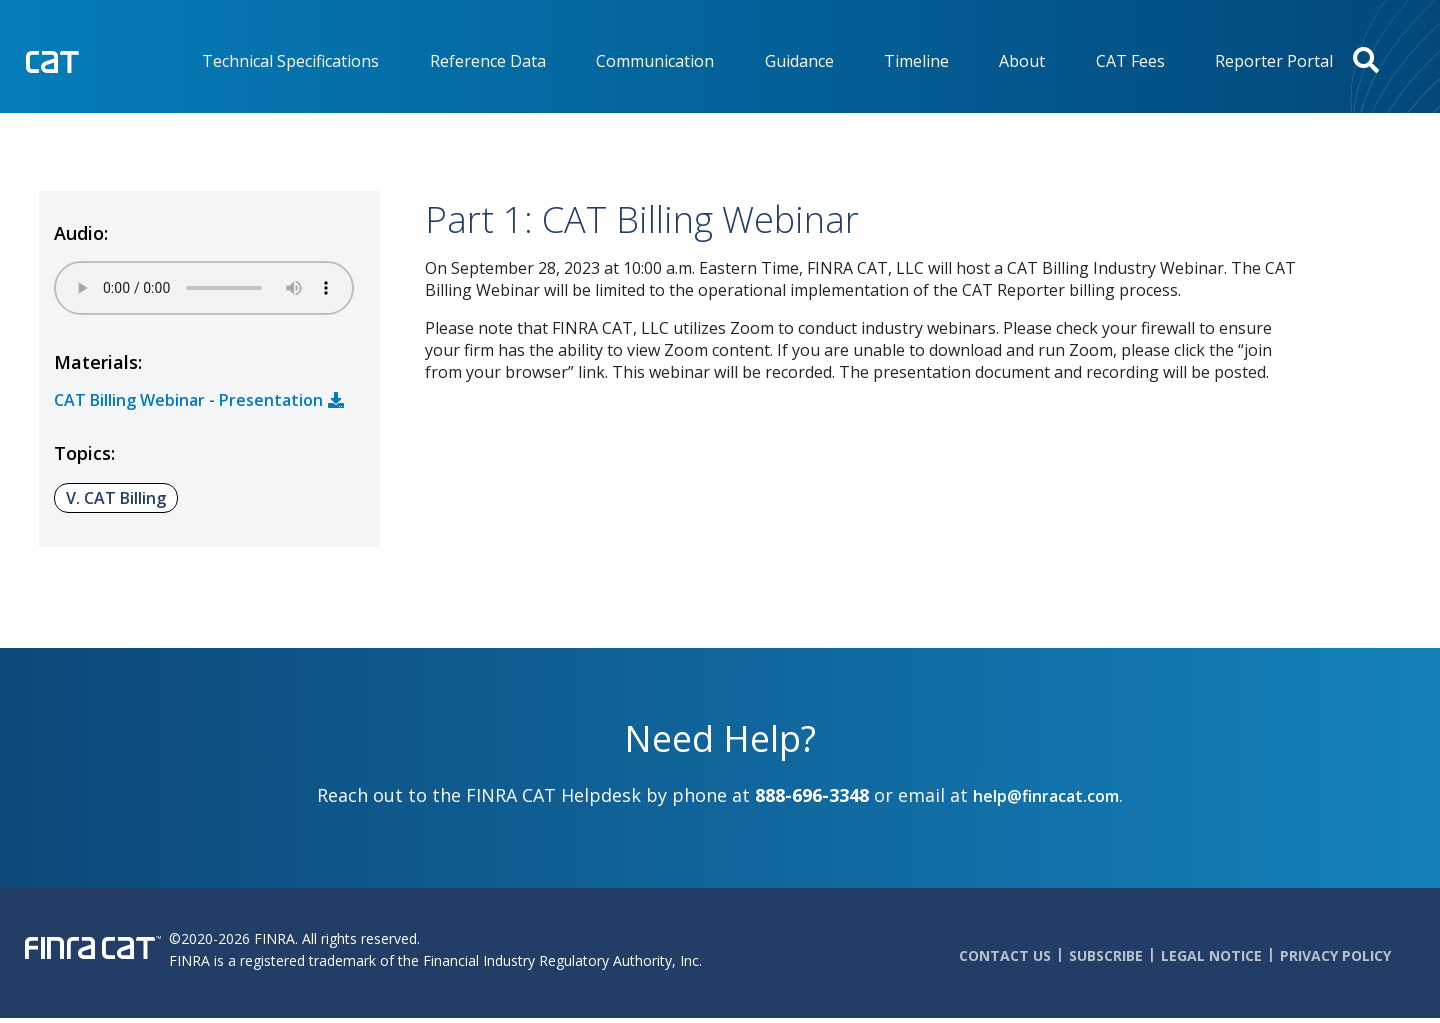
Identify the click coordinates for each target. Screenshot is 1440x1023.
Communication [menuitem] (655, 61)
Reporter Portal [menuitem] (1274, 61)
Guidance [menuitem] (799, 61)
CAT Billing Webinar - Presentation (188, 400)
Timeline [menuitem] (916, 61)
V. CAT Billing (116, 498)
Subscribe (1106, 955)
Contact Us (1005, 955)
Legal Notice (1211, 955)
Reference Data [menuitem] (488, 61)
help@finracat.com (1046, 796)
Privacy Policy (1335, 955)
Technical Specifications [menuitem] (290, 61)
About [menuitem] (1022, 61)
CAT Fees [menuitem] (1130, 61)
